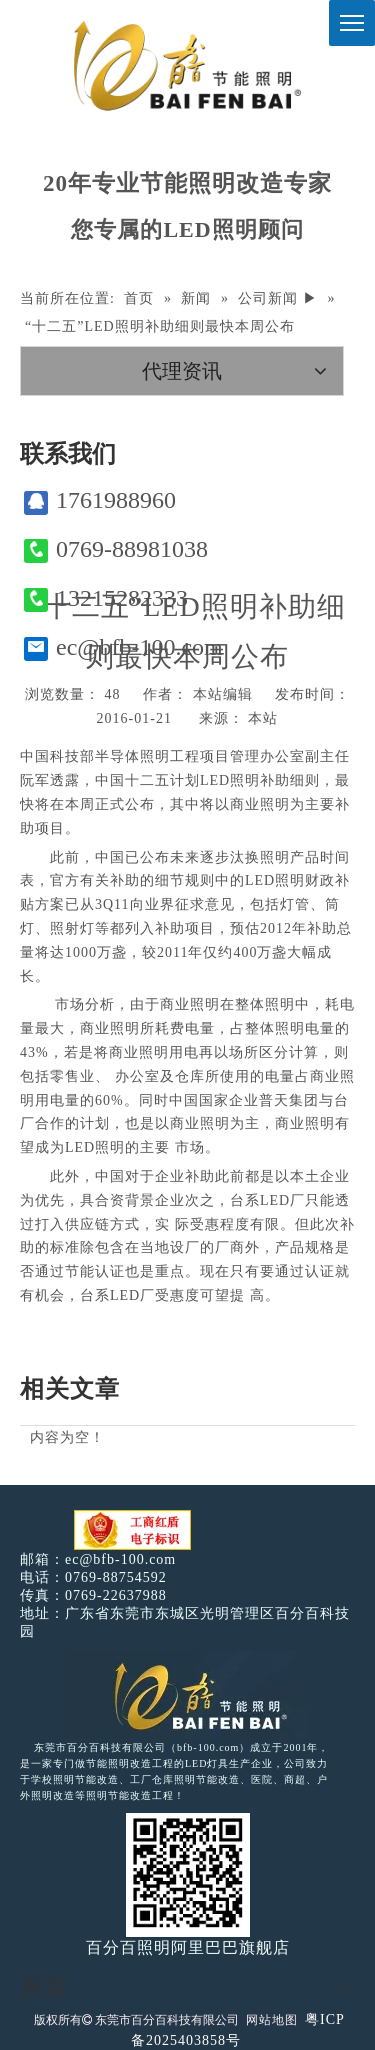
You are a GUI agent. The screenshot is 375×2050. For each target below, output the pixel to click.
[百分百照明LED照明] (187, 1695)
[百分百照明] (187, 65)
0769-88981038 (116, 549)
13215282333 (106, 598)
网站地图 (272, 2020)
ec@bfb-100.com (123, 647)
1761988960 (100, 500)
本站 (263, 718)
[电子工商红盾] (132, 1530)
